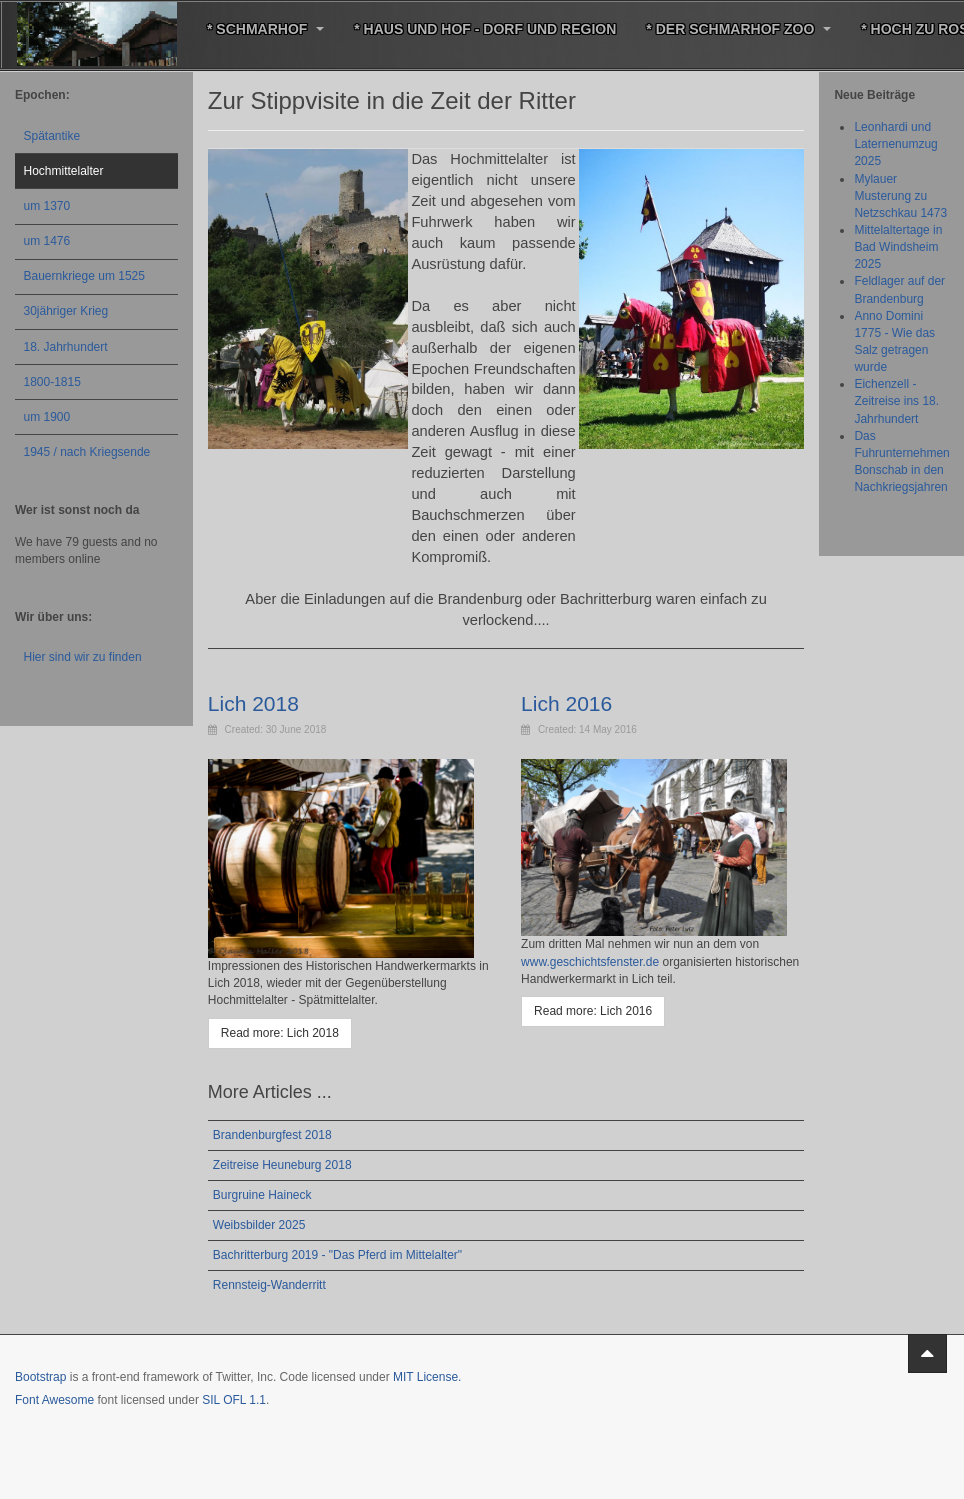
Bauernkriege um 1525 (84, 276)
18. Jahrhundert (66, 347)
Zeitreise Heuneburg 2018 (282, 1165)
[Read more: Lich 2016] (593, 1011)
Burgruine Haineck (262, 1195)
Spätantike (52, 136)
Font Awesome (54, 1400)
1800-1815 (52, 382)
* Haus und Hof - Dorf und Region (485, 29)
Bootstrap (40, 1377)
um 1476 (47, 241)
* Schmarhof (265, 29)
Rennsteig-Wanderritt (269, 1285)
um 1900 (47, 417)
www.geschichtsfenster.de (590, 962)
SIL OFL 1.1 (234, 1400)
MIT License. (427, 1377)
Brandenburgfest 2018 (272, 1135)
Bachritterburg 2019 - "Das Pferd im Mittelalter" (337, 1255)
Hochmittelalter (64, 171)
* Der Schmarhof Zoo (738, 29)
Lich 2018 (253, 703)
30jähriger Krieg (66, 311)
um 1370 (47, 206)
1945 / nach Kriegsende (87, 452)
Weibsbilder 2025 (259, 1225)
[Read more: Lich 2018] (280, 1033)
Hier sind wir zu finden (83, 657)
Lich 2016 (566, 703)
